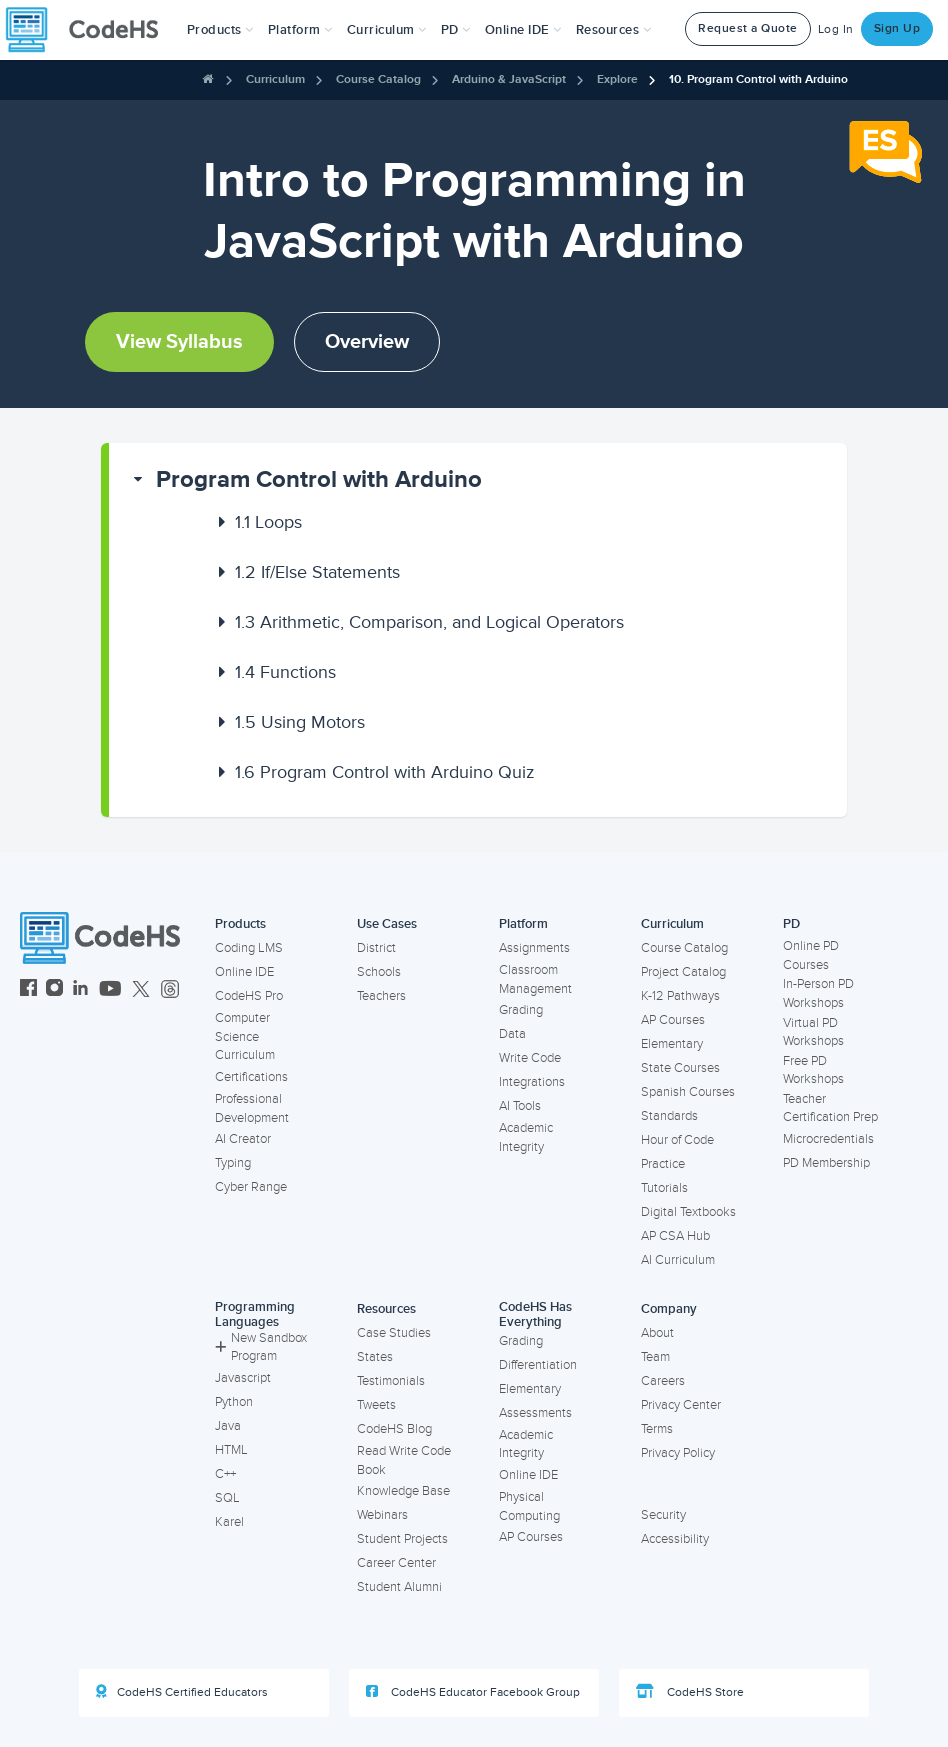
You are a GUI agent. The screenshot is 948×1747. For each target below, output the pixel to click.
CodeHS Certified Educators (182, 1692)
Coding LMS (249, 948)
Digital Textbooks (688, 1212)
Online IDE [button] (523, 30)
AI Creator (243, 1139)
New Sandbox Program (261, 1347)
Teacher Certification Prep (830, 1108)
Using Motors (300, 722)
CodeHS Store (690, 1692)
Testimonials (391, 1381)
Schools (379, 972)
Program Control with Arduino (319, 479)
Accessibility (675, 1539)
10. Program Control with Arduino (758, 79)
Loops (268, 522)
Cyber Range (251, 1187)
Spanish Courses (688, 1092)
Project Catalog (683, 972)
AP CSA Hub (675, 1236)
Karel (229, 1522)
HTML (231, 1450)
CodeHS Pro (249, 996)
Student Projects (402, 1539)
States (375, 1357)
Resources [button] (614, 30)
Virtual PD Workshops (813, 1032)
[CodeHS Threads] (170, 990)
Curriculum (275, 79)
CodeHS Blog (394, 1429)
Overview (367, 342)
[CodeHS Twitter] (141, 990)
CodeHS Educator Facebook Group (473, 1692)
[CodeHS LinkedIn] (80, 990)
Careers (663, 1381)
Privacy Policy (678, 1453)
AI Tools (520, 1106)
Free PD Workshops (813, 1070)
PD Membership (826, 1163)
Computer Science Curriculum (245, 1036)
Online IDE (244, 972)
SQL (227, 1498)
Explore (617, 79)
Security (663, 1515)
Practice (663, 1164)
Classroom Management (535, 979)
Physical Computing (529, 1506)
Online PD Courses (811, 955)
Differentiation (538, 1365)
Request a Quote (748, 28)
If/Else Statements (317, 572)
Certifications (251, 1077)
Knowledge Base (403, 1491)
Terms (657, 1429)
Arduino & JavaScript (509, 79)
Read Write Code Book (404, 1460)
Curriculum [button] (387, 30)
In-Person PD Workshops (818, 993)
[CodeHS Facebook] (28, 990)
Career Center (396, 1563)
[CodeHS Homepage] (90, 30)
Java (228, 1426)
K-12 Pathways (680, 996)
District (376, 948)
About (657, 1333)
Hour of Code (677, 1140)
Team (655, 1357)
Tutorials (664, 1188)
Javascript (243, 1378)
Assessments (535, 1413)
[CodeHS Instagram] (54, 990)
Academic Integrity (526, 1137)
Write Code (530, 1058)
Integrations (532, 1082)
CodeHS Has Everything (535, 1314)
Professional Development (252, 1108)
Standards (669, 1116)
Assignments (534, 948)
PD (791, 924)
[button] (220, 30)
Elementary (672, 1044)
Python (234, 1402)
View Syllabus (179, 342)
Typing (233, 1163)
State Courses (680, 1068)
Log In (836, 29)
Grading (521, 1010)
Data (512, 1034)
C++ (225, 1474)
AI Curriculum (678, 1260)
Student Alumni (399, 1587)
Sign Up (897, 28)
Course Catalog (378, 79)
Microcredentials (828, 1139)
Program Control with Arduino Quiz (385, 772)
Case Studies (394, 1333)
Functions (285, 672)
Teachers (381, 996)
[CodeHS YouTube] (110, 990)
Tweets (376, 1405)
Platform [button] (300, 30)
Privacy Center (681, 1405)
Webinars (382, 1515)
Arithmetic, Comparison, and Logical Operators (429, 622)
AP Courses (673, 1020)
